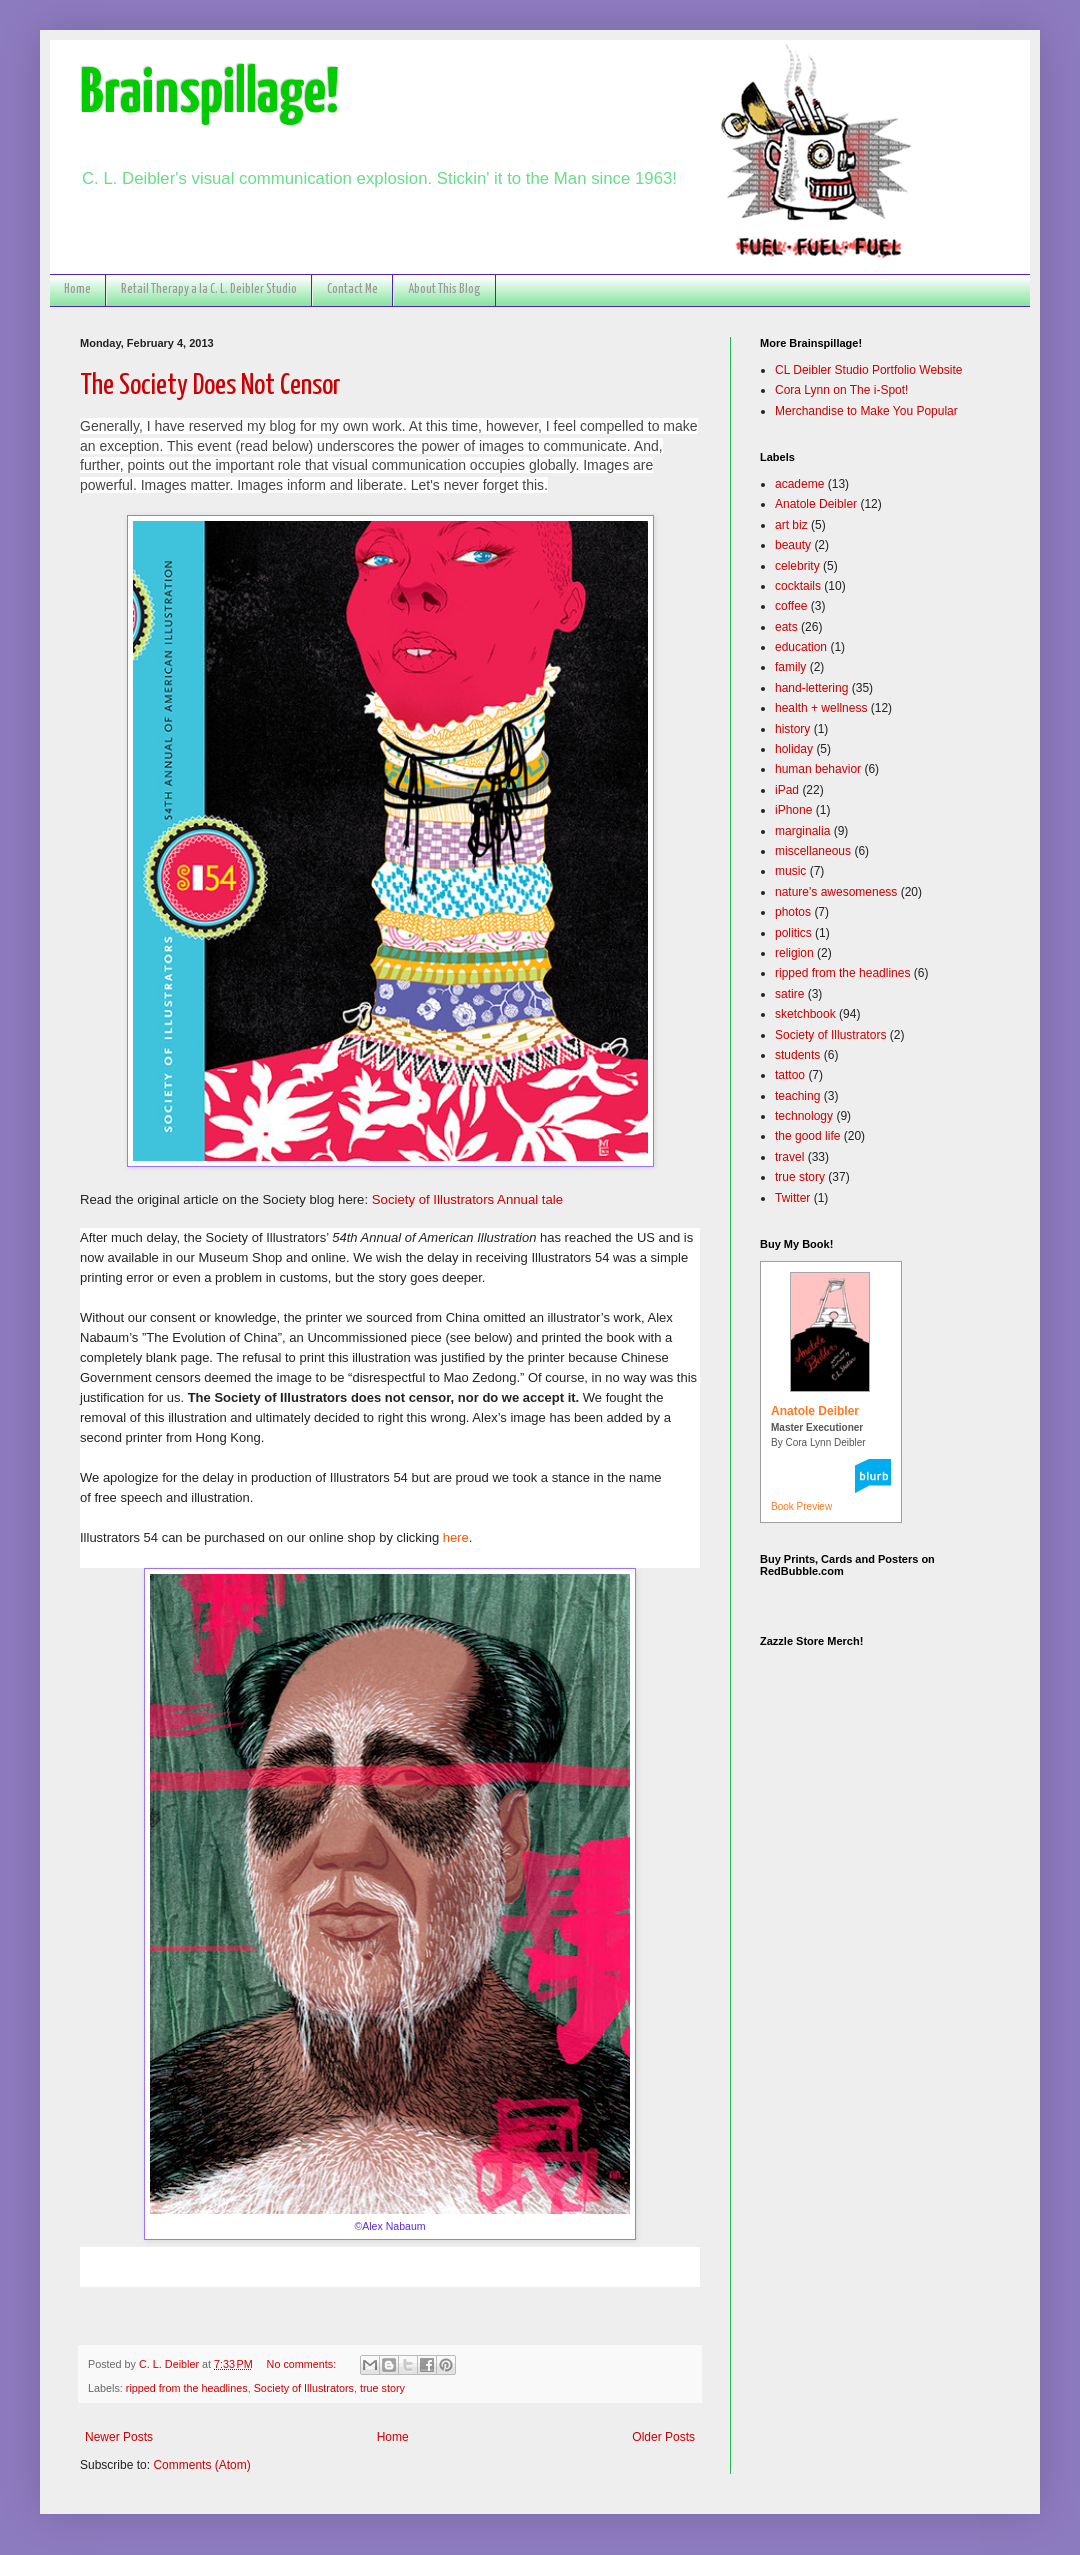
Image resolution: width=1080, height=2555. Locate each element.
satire (789, 994)
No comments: (303, 2364)
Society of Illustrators (304, 2388)
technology (804, 1116)
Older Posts (663, 2437)
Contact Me (352, 289)
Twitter (792, 1198)
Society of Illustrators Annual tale (467, 1199)
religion (794, 953)
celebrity (797, 566)
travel (789, 1157)
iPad (787, 790)
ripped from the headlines (187, 2388)
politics (793, 933)
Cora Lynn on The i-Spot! (841, 390)
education (801, 647)
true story (382, 2388)
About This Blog (444, 289)
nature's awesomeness (836, 892)
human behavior (818, 769)
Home (77, 289)
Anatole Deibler (816, 504)
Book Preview (801, 1506)
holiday (794, 749)
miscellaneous (813, 851)
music (790, 871)
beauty (793, 545)
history (792, 729)
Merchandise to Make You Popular (866, 411)
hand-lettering (811, 688)
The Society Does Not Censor (210, 386)
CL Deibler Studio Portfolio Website (868, 370)
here (456, 1537)
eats (786, 627)
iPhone (793, 810)
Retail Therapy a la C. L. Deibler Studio (209, 289)
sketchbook (805, 1014)
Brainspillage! (209, 94)
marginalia (802, 831)
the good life (807, 1136)
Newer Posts (119, 2437)
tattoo (790, 1075)
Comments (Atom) (201, 2465)
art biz (791, 525)
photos (793, 912)
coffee (791, 606)
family (790, 667)
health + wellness (821, 708)
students (797, 1055)
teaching (797, 1096)
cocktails (798, 586)
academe (799, 484)
